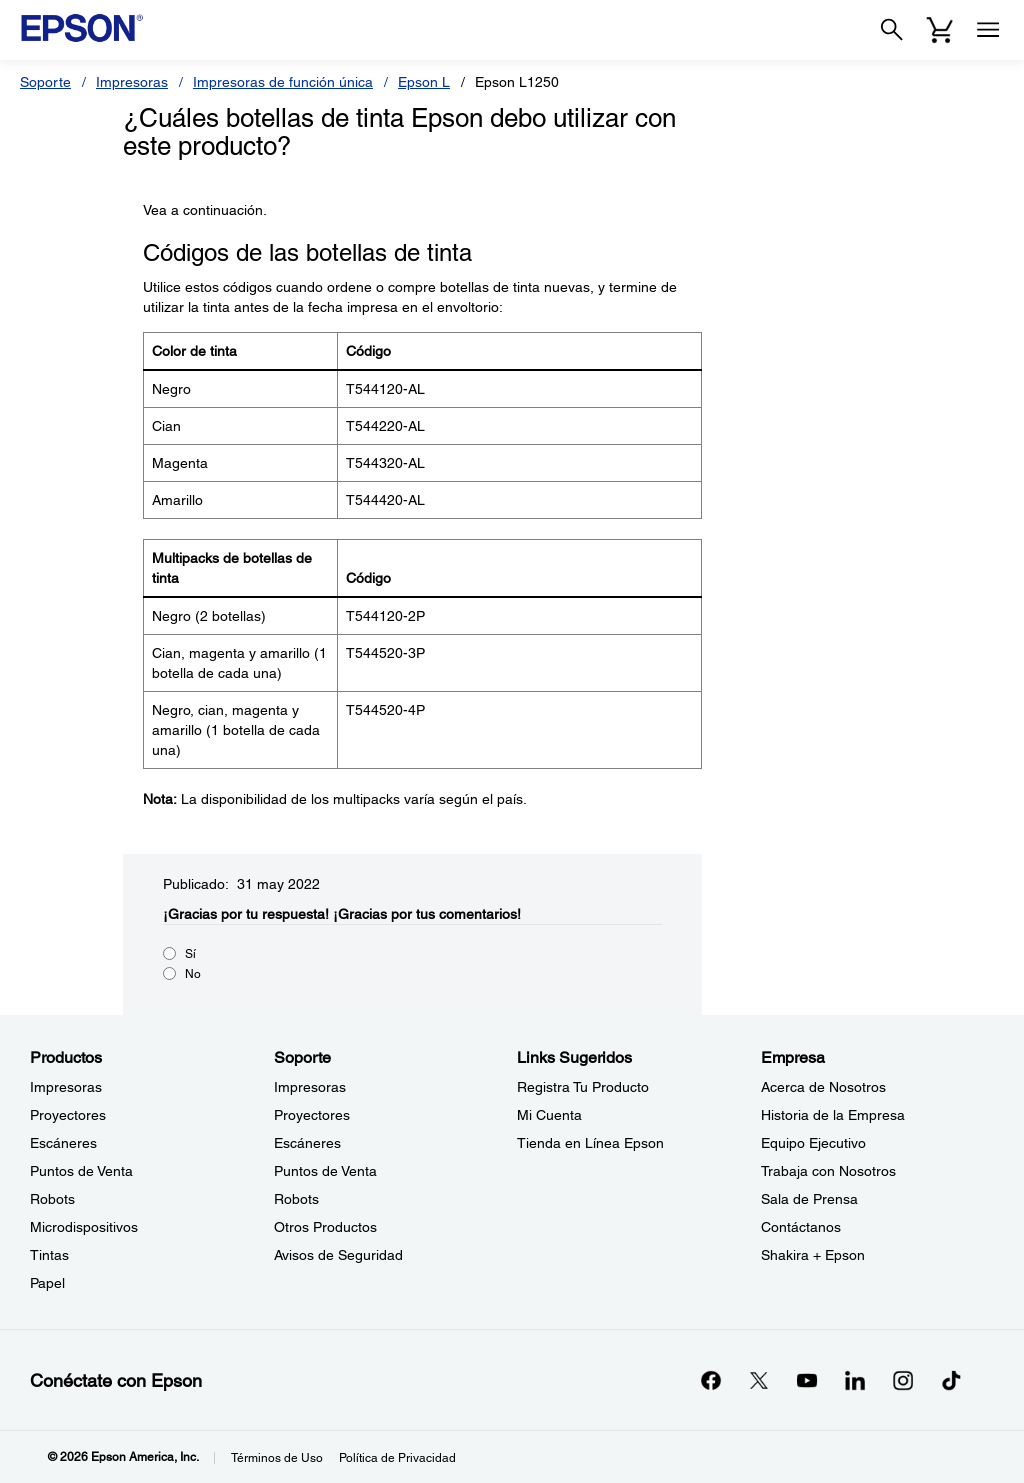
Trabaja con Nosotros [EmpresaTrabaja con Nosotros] (828, 1171)
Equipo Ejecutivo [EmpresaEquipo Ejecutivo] (813, 1143)
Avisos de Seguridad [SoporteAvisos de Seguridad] (338, 1255)
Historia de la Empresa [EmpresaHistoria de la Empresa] (833, 1115)
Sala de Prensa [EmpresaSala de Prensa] (809, 1199)
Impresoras (132, 82)
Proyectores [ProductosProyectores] (68, 1115)
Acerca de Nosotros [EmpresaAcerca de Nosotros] (823, 1087)
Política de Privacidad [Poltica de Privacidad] (397, 1458)
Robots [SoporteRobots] (296, 1199)
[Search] (892, 30)
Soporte (45, 82)
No (193, 974)
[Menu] (988, 30)
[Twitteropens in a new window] (759, 1380)
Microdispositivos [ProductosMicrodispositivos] (84, 1227)
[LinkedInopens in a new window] (855, 1380)
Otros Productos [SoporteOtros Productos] (325, 1227)
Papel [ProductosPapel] (47, 1283)
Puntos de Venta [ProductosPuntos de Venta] (81, 1171)
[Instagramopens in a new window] (903, 1380)
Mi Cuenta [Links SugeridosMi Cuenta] (549, 1115)
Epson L (424, 82)
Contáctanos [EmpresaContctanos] (801, 1227)
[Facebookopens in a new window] (711, 1380)
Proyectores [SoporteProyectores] (312, 1115)
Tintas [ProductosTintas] (49, 1255)
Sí (190, 954)
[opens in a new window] (951, 1380)
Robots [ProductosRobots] (52, 1199)
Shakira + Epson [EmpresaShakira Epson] (813, 1255)
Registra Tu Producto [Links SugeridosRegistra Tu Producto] (583, 1087)
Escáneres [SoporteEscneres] (307, 1143)
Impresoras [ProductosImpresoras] (66, 1087)
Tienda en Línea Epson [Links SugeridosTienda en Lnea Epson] (590, 1143)
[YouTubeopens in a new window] (807, 1380)
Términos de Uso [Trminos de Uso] (277, 1458)
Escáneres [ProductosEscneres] (63, 1143)
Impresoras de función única (283, 82)
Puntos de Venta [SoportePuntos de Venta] (325, 1171)
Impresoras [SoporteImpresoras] (310, 1087)
